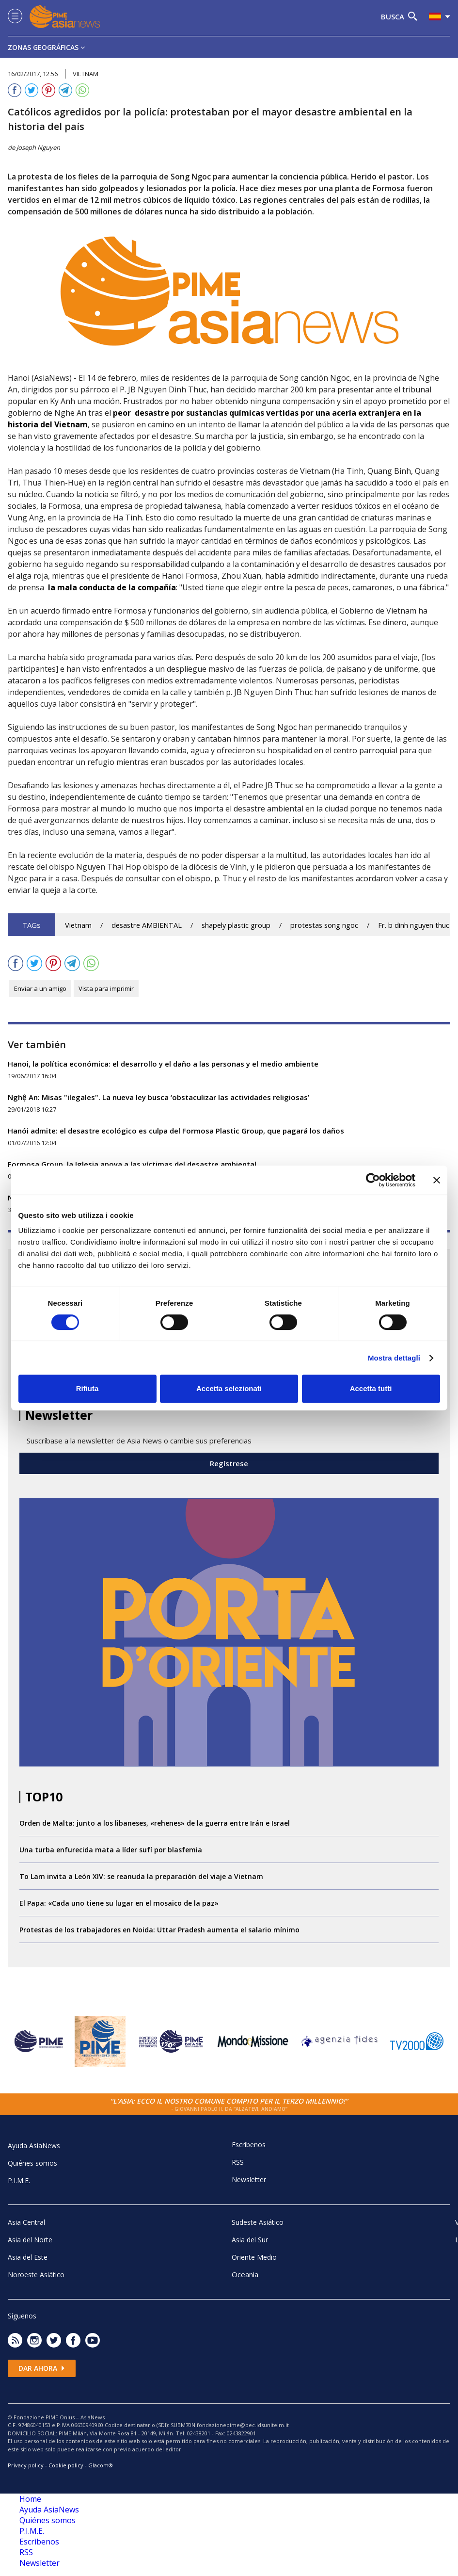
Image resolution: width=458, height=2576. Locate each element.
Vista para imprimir (106, 988)
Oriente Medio (254, 2257)
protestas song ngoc (324, 925)
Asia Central (26, 2222)
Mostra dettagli (394, 1358)
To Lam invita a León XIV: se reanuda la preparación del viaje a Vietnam (141, 1876)
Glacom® (100, 2465)
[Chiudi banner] (436, 1180)
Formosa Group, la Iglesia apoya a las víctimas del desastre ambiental (132, 1164)
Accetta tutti (371, 1388)
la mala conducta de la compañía (112, 587)
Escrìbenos (249, 2144)
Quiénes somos (32, 2163)
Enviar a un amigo (40, 988)
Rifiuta (87, 1388)
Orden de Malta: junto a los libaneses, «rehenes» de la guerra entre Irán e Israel (154, 1823)
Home (30, 2499)
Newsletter (249, 2179)
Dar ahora (41, 2368)
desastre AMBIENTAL (146, 925)
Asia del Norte (30, 2239)
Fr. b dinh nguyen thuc (413, 925)
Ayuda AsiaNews (34, 2145)
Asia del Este (27, 2257)
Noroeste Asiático (36, 2274)
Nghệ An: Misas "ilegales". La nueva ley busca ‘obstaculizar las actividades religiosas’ (158, 1097)
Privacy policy (26, 2465)
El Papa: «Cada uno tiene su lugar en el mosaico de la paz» (119, 1903)
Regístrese (229, 1463)
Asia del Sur (250, 2239)
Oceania (245, 2274)
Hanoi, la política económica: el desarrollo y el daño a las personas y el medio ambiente (163, 1064)
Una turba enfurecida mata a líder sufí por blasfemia (110, 1849)
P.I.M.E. (19, 2180)
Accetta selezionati (229, 1388)
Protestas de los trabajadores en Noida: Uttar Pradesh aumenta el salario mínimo (159, 1929)
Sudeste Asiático (258, 2222)
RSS (238, 2162)
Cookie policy (65, 2465)
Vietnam (78, 925)
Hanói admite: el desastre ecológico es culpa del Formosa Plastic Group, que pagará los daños (176, 1130)
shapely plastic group (236, 925)
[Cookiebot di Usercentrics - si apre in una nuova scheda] (373, 1180)
